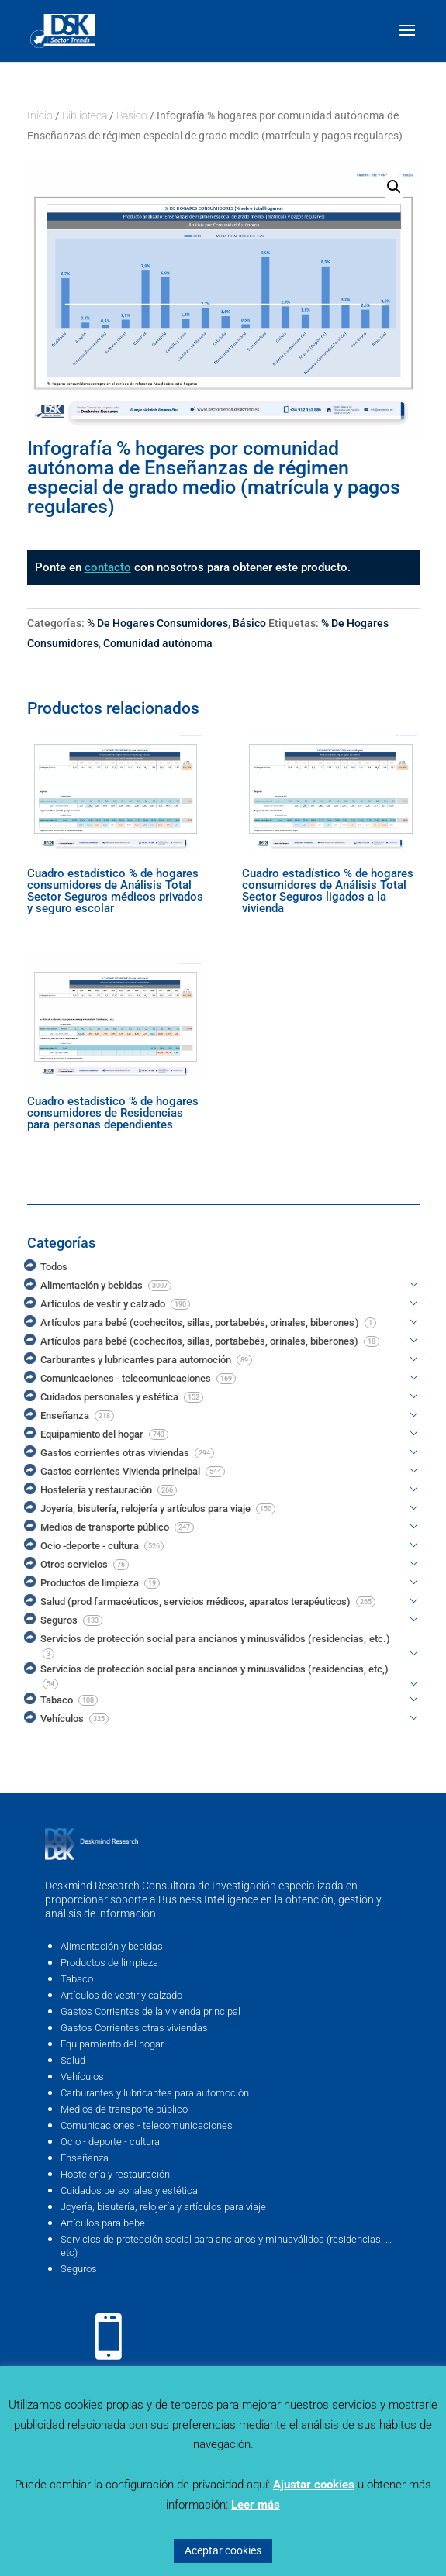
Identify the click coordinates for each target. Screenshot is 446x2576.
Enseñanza (85, 2158)
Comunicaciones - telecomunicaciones (147, 2125)
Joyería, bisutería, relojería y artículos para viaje (163, 2207)
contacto (108, 567)
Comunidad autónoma (158, 643)
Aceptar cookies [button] (223, 2550)
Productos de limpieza (109, 1962)
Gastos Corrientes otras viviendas (134, 2028)
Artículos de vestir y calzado (121, 1995)
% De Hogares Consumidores (157, 623)
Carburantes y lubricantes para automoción (155, 2093)
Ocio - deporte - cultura (110, 2141)
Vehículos (82, 2076)
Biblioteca (84, 115)
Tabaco (77, 1979)
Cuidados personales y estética (129, 2190)
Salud (73, 2060)
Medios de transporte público (124, 2109)
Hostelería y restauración (115, 2174)
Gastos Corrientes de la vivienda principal (150, 2011)
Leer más (255, 2505)
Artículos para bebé (103, 2223)
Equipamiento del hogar (112, 2044)
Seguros (79, 2269)
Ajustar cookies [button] (313, 2485)
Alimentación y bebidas (112, 1946)
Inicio (40, 115)
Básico (131, 115)
